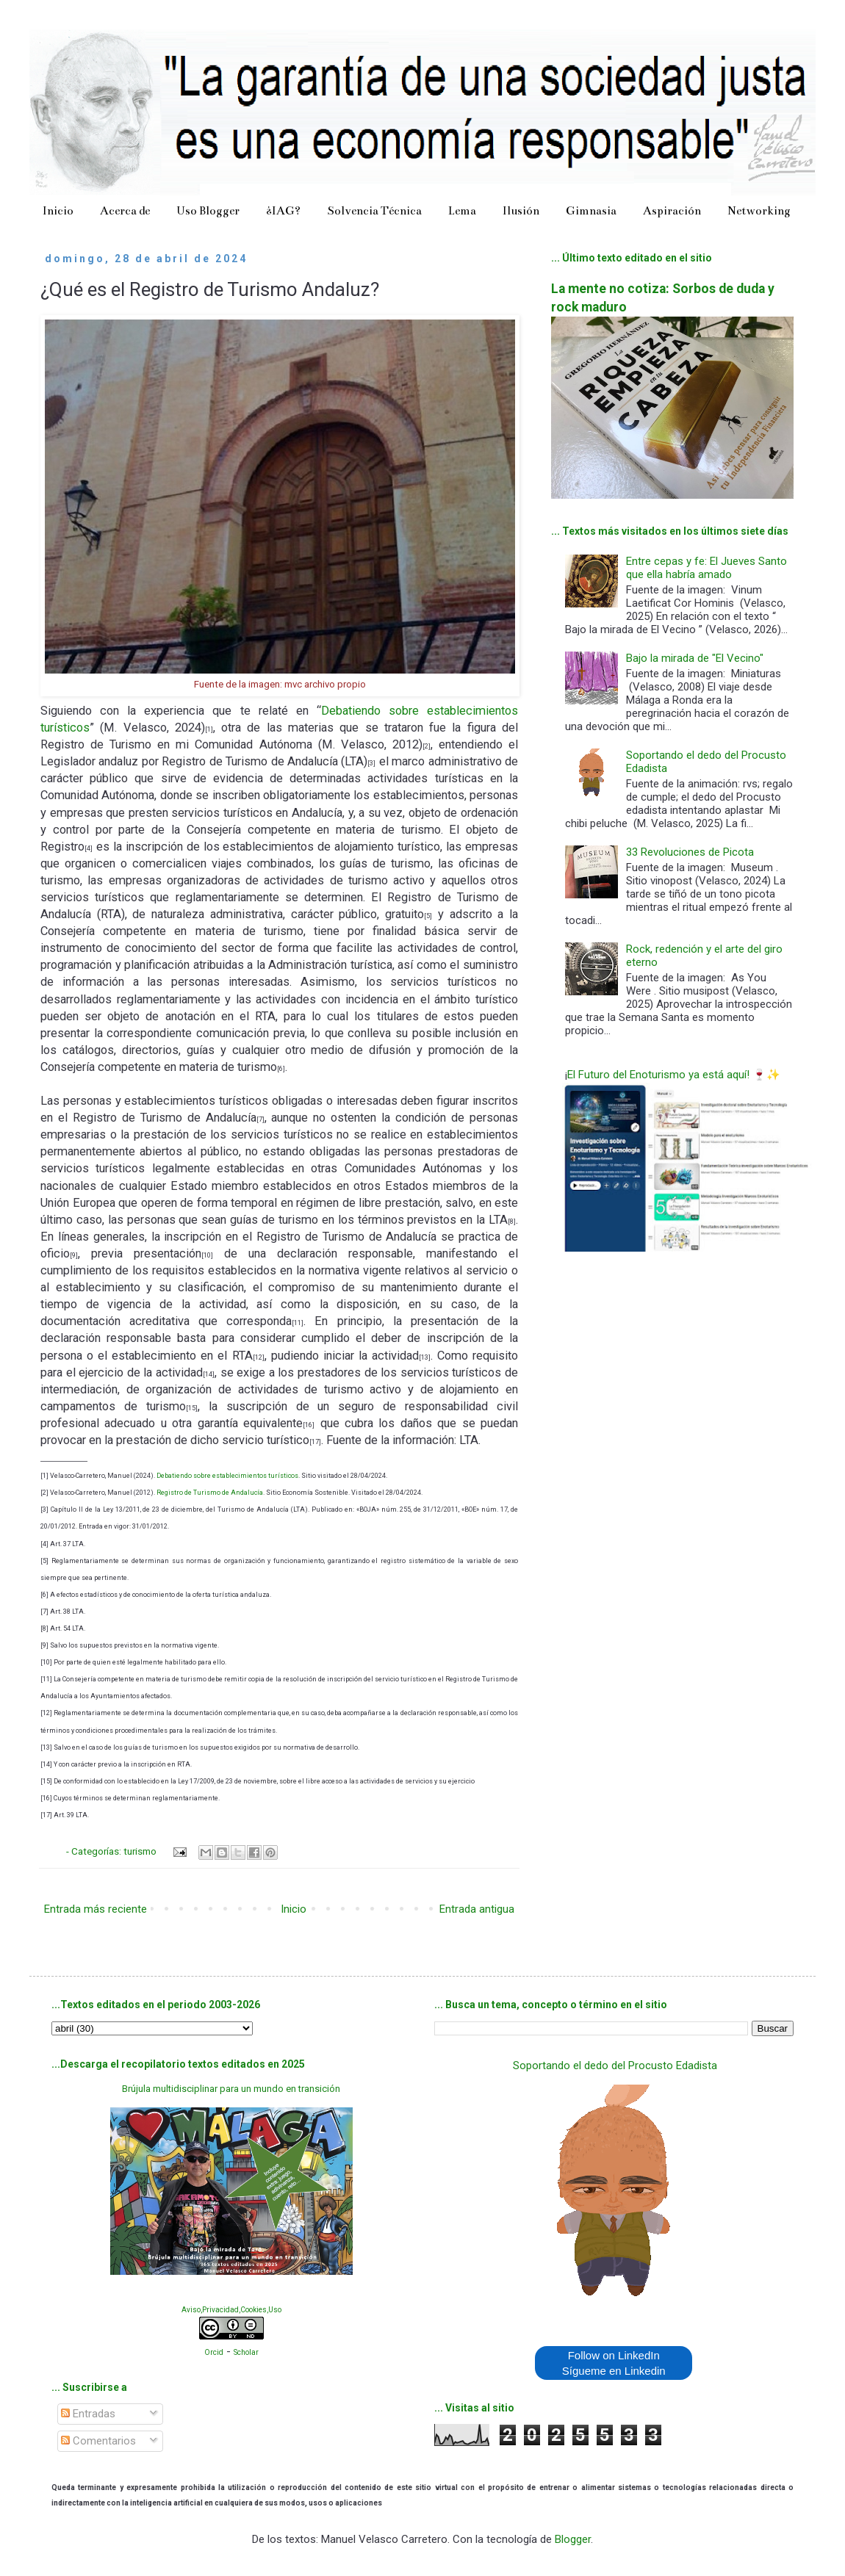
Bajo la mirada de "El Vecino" (694, 658)
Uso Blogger (208, 210)
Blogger (573, 2539)
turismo (141, 1851)
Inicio (58, 210)
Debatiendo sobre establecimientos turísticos (227, 1475)
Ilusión (521, 210)
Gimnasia (591, 210)
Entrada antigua (476, 1909)
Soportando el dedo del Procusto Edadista (615, 2065)
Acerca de (125, 210)
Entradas (88, 2413)
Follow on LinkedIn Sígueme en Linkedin (614, 2363)
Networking (759, 210)
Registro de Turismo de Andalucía (210, 1492)
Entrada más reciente (95, 1909)
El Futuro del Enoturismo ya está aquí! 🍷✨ (673, 1074)
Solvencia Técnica (374, 210)
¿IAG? (283, 210)
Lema (462, 210)
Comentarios (98, 2440)
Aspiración (672, 210)
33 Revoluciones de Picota (690, 852)
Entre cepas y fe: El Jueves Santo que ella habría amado (706, 568)
